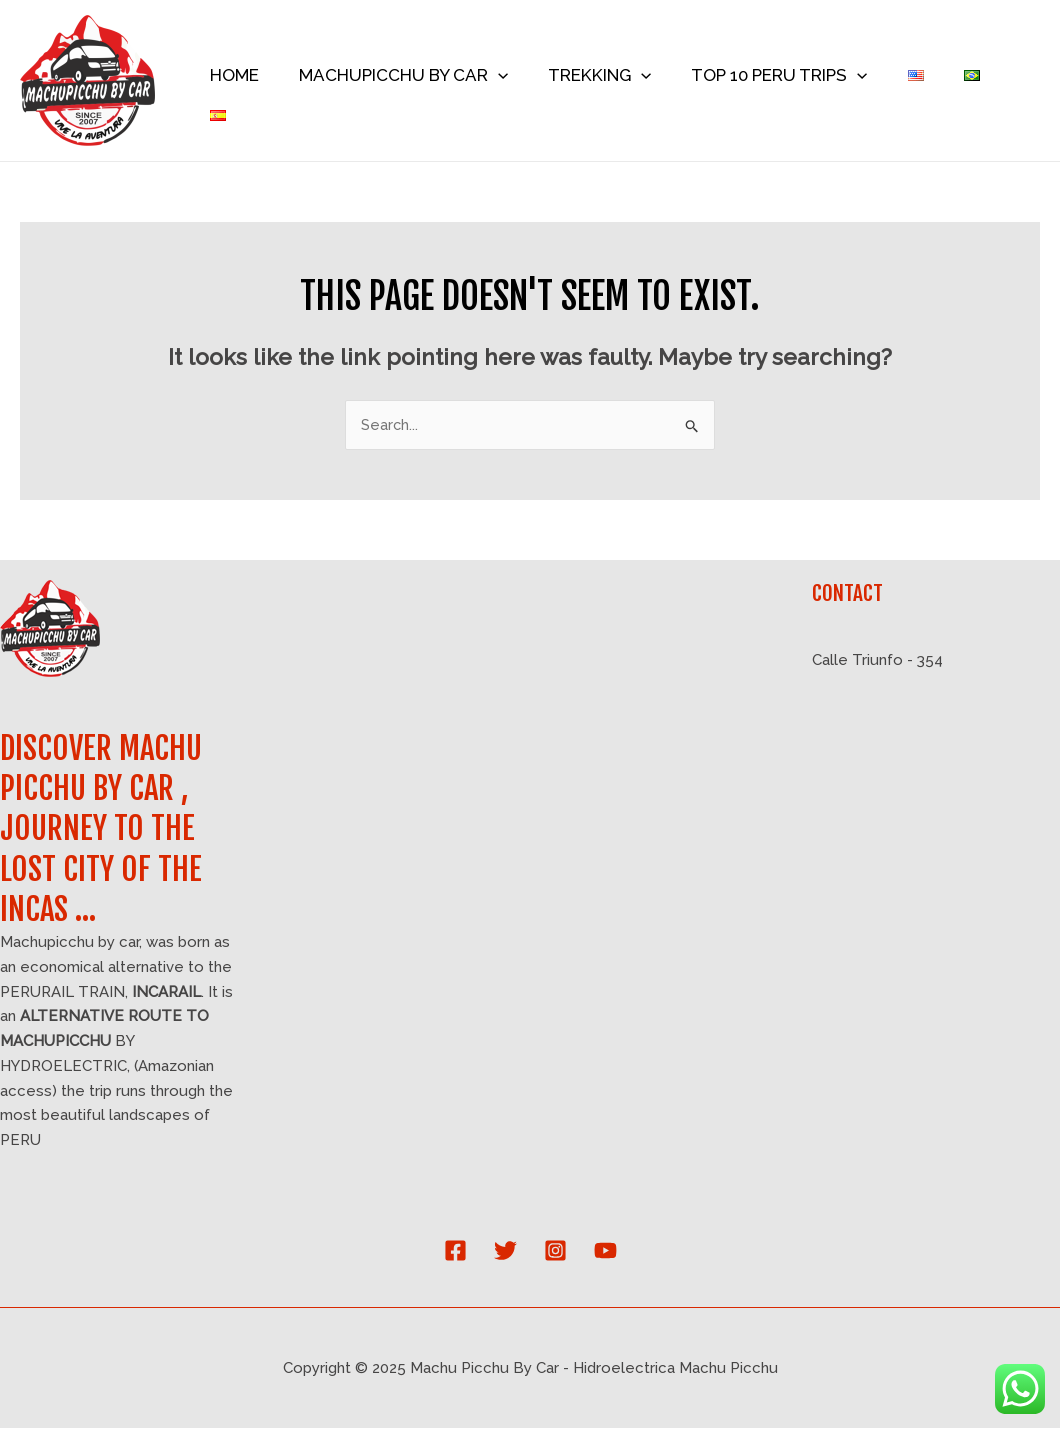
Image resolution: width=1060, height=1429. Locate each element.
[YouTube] (605, 1251)
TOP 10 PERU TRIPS (785, 81)
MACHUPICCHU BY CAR (420, 81)
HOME (257, 81)
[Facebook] (455, 1251)
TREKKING (611, 81)
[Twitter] (505, 1251)
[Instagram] (555, 1251)
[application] (515, 81)
